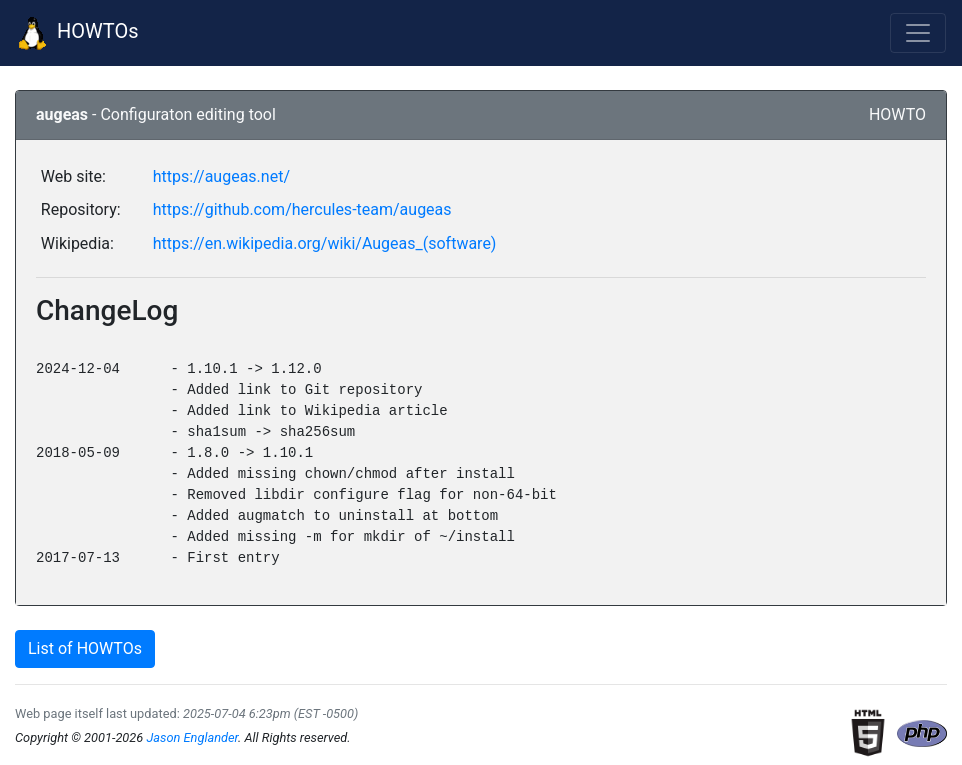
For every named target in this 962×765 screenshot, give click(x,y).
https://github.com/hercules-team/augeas (302, 209)
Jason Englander (192, 737)
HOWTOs (77, 33)
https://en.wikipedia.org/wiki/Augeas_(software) (325, 243)
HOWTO (897, 114)
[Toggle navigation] (918, 33)
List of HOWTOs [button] (85, 648)
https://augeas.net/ (221, 176)
